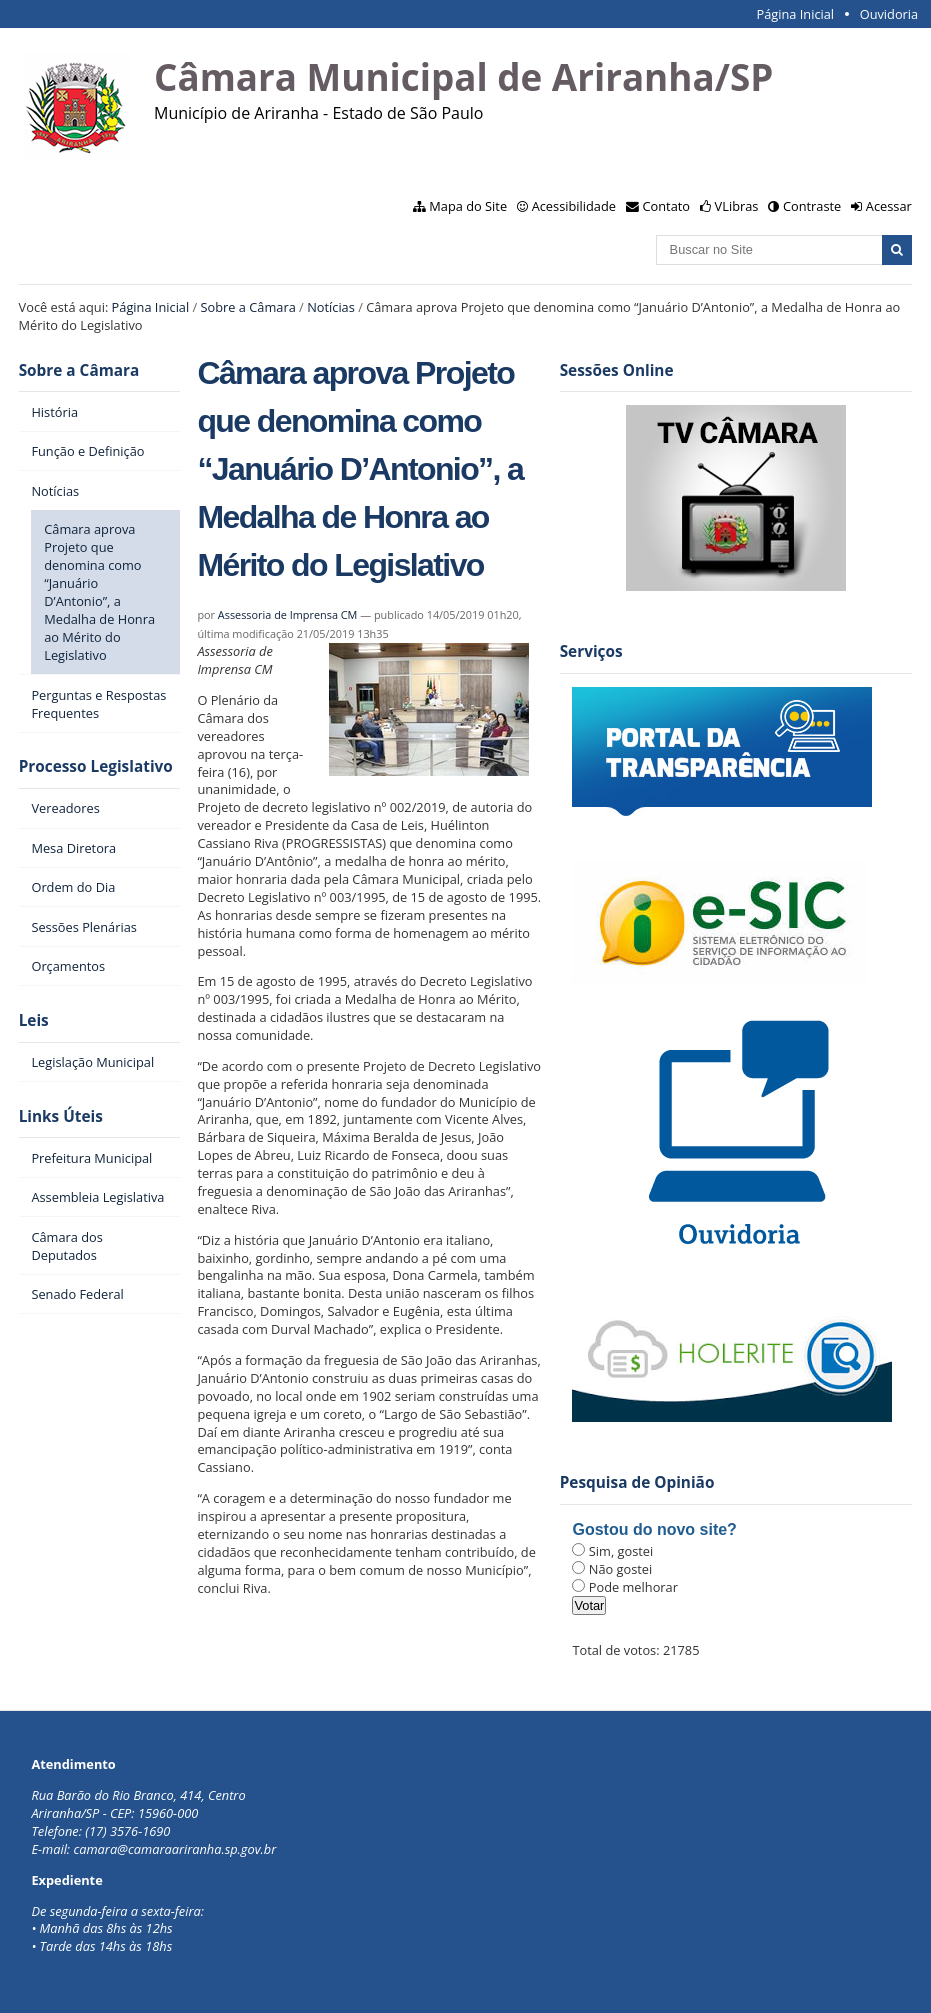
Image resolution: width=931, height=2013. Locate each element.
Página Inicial (795, 14)
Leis (34, 1020)
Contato (667, 206)
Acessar (889, 206)
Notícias (331, 307)
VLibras (737, 206)
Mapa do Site (468, 206)
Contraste (812, 206)
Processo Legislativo (96, 766)
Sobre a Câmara (248, 307)
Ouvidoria (889, 14)
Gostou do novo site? (654, 1529)
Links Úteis (61, 1116)
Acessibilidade (574, 206)
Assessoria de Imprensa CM (288, 614)
